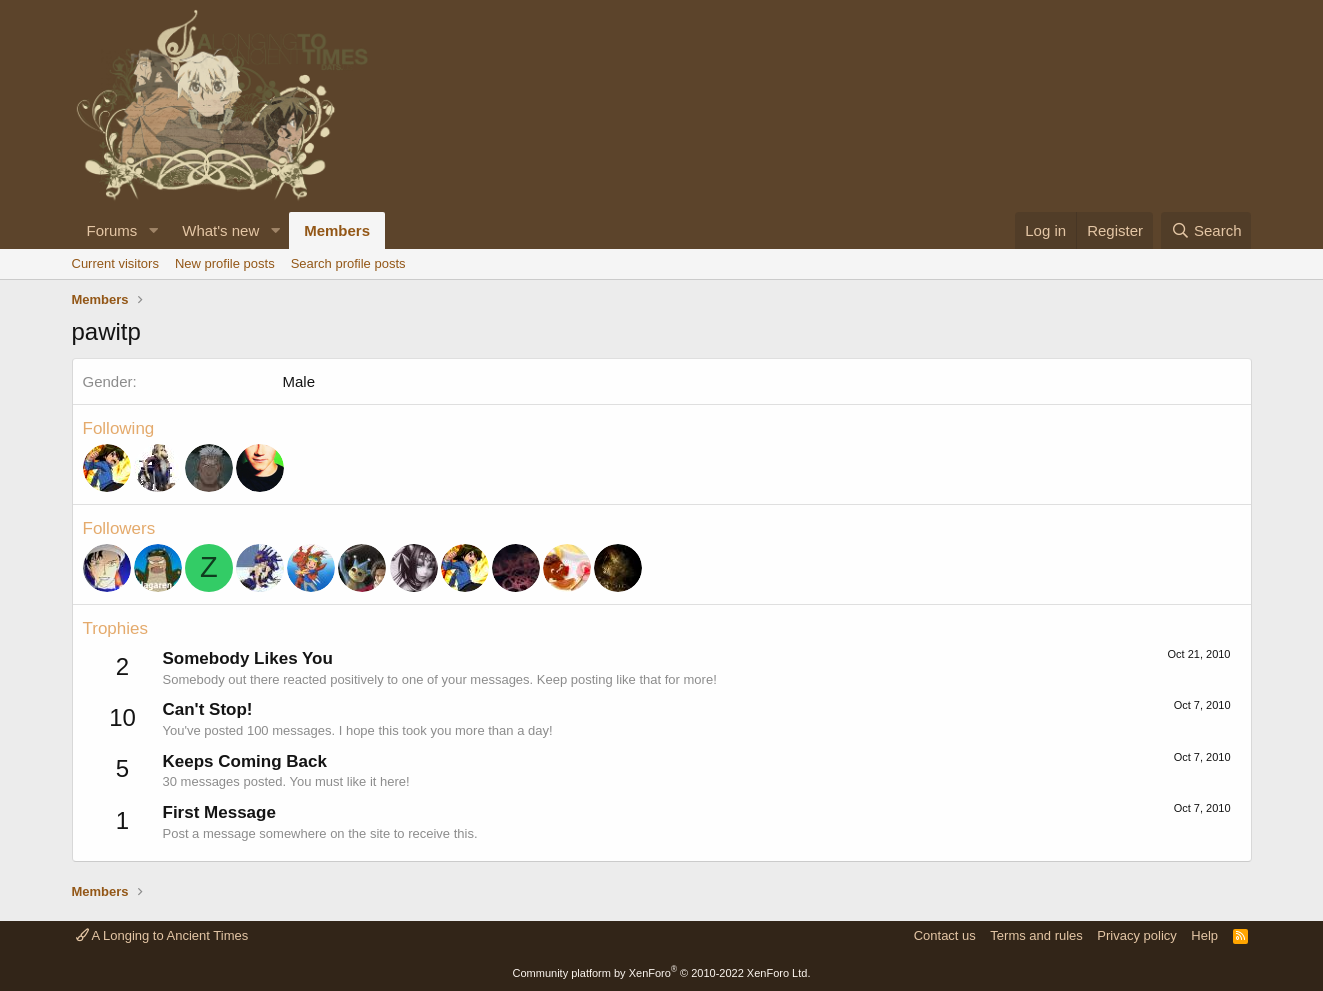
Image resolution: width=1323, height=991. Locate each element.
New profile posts (225, 263)
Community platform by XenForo (662, 973)
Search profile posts (348, 263)
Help (1204, 935)
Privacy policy (1136, 935)
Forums (112, 230)
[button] (153, 230)
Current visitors (115, 263)
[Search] (1206, 230)
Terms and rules (1036, 935)
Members (337, 230)
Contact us (945, 935)
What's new (220, 230)
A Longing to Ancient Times (162, 935)
